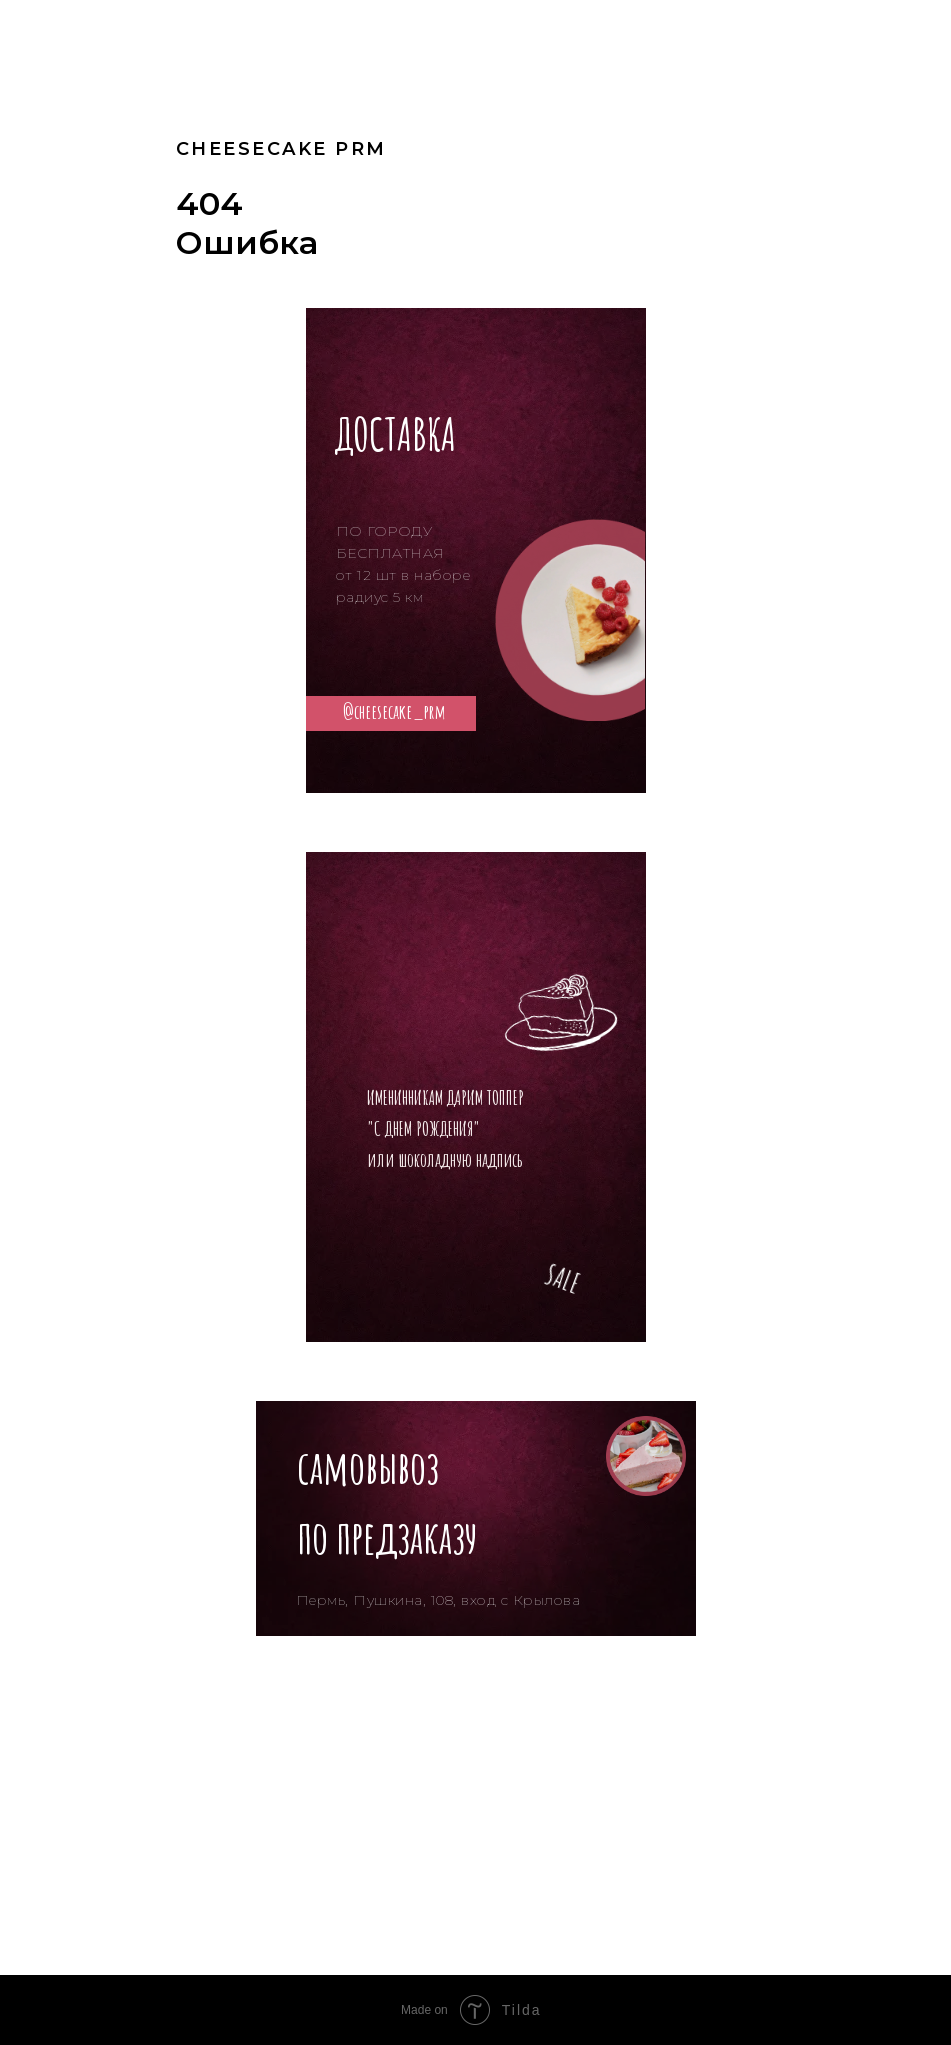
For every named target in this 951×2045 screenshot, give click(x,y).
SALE (562, 1278)
